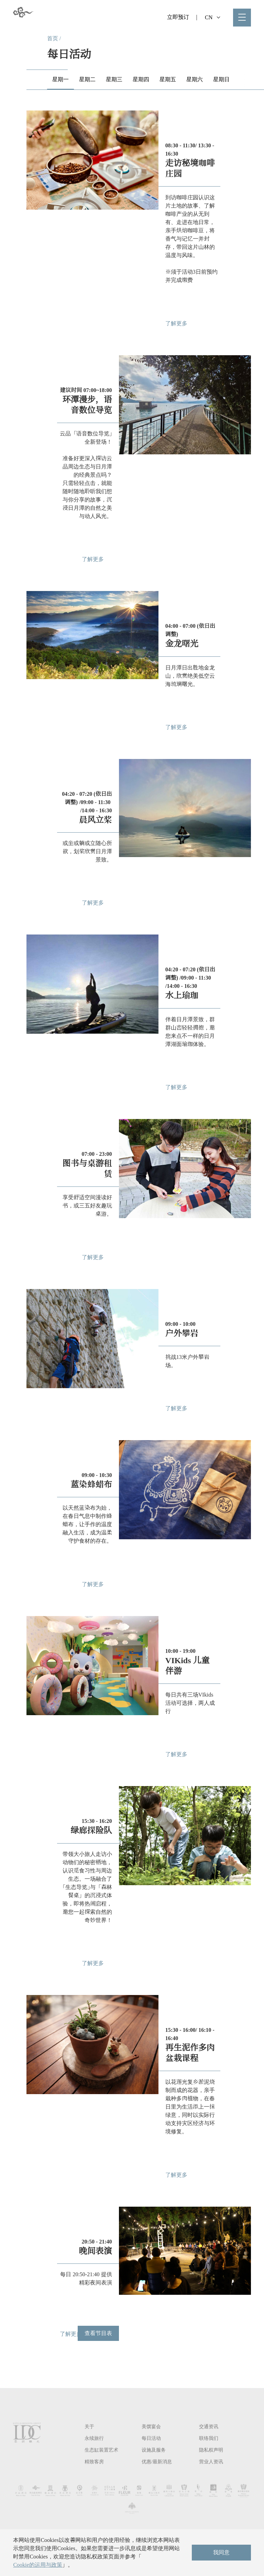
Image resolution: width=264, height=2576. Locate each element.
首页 (52, 38)
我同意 (221, 2552)
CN (212, 17)
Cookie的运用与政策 (37, 2565)
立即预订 (178, 17)
